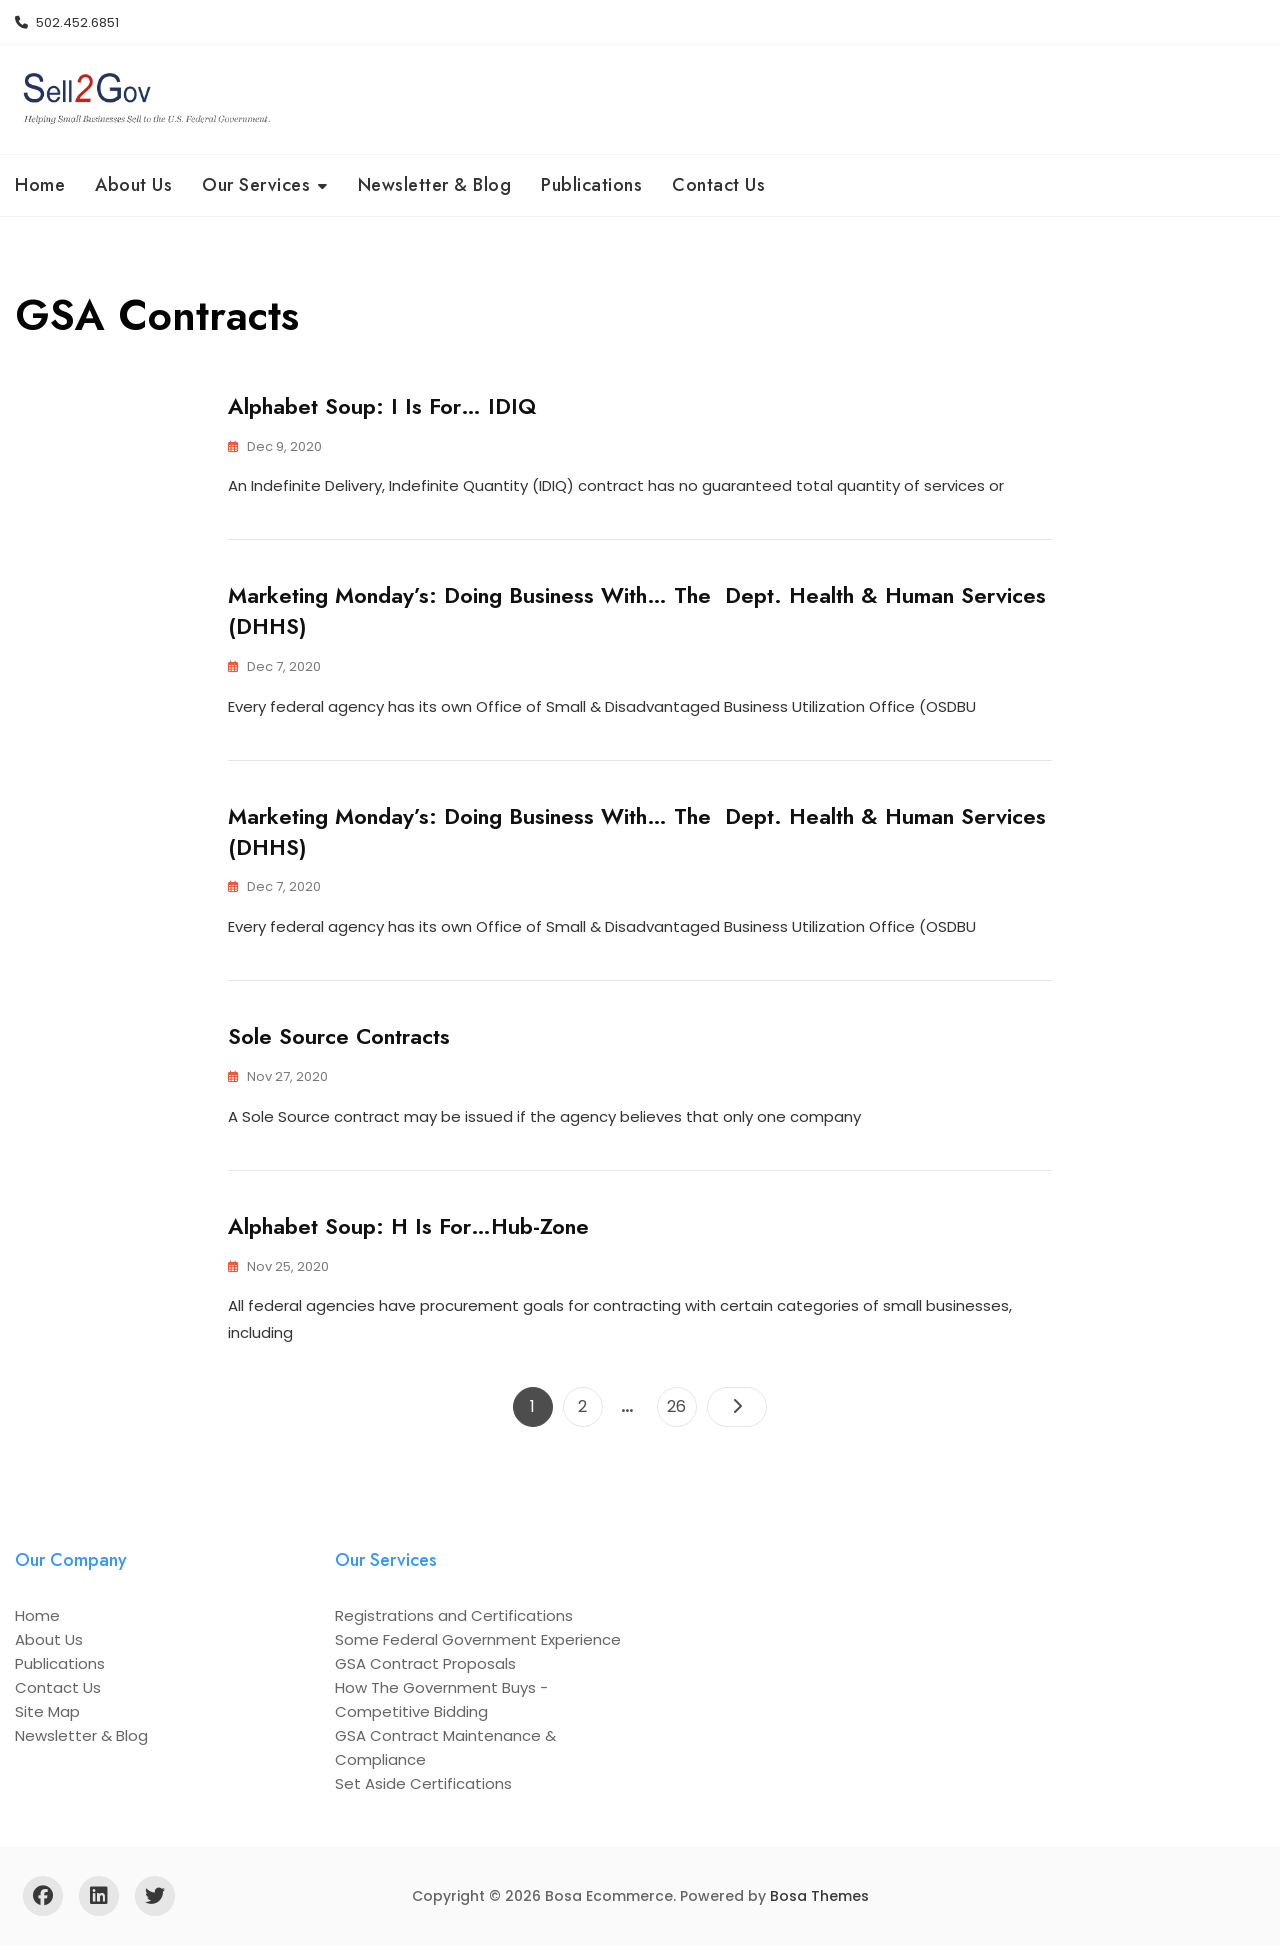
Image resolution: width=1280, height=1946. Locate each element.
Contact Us (718, 185)
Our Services (256, 185)
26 (681, 1402)
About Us (133, 185)
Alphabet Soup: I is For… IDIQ (382, 406)
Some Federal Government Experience (478, 1639)
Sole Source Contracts (339, 1036)
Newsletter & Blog (435, 185)
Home (40, 185)
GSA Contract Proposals (425, 1663)
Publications (591, 185)
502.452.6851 (67, 22)
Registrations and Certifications (454, 1615)
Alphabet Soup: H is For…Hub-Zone (408, 1226)
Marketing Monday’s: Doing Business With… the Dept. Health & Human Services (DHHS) (637, 610)
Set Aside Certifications (423, 1783)
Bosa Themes (819, 1896)
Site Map (47, 1711)
